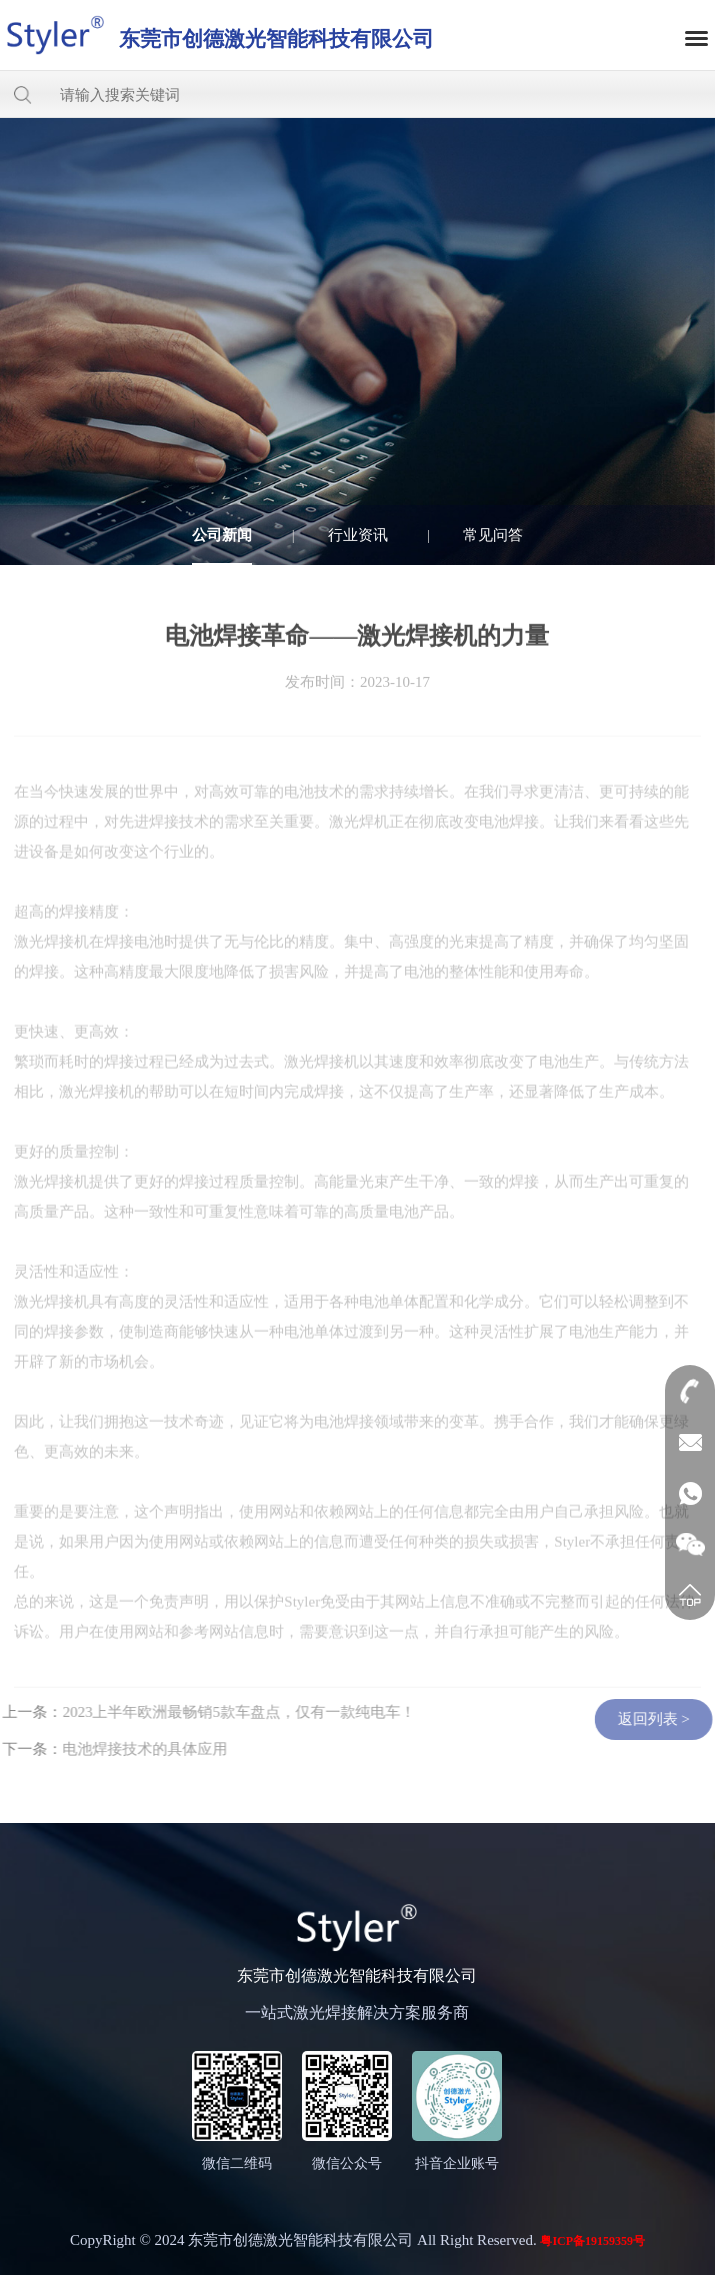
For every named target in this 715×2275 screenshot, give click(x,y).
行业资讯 (358, 535)
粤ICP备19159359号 (592, 2241)
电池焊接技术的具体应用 (139, 1749)
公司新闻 (222, 535)
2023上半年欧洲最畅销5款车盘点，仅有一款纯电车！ (233, 1712)
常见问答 (493, 535)
